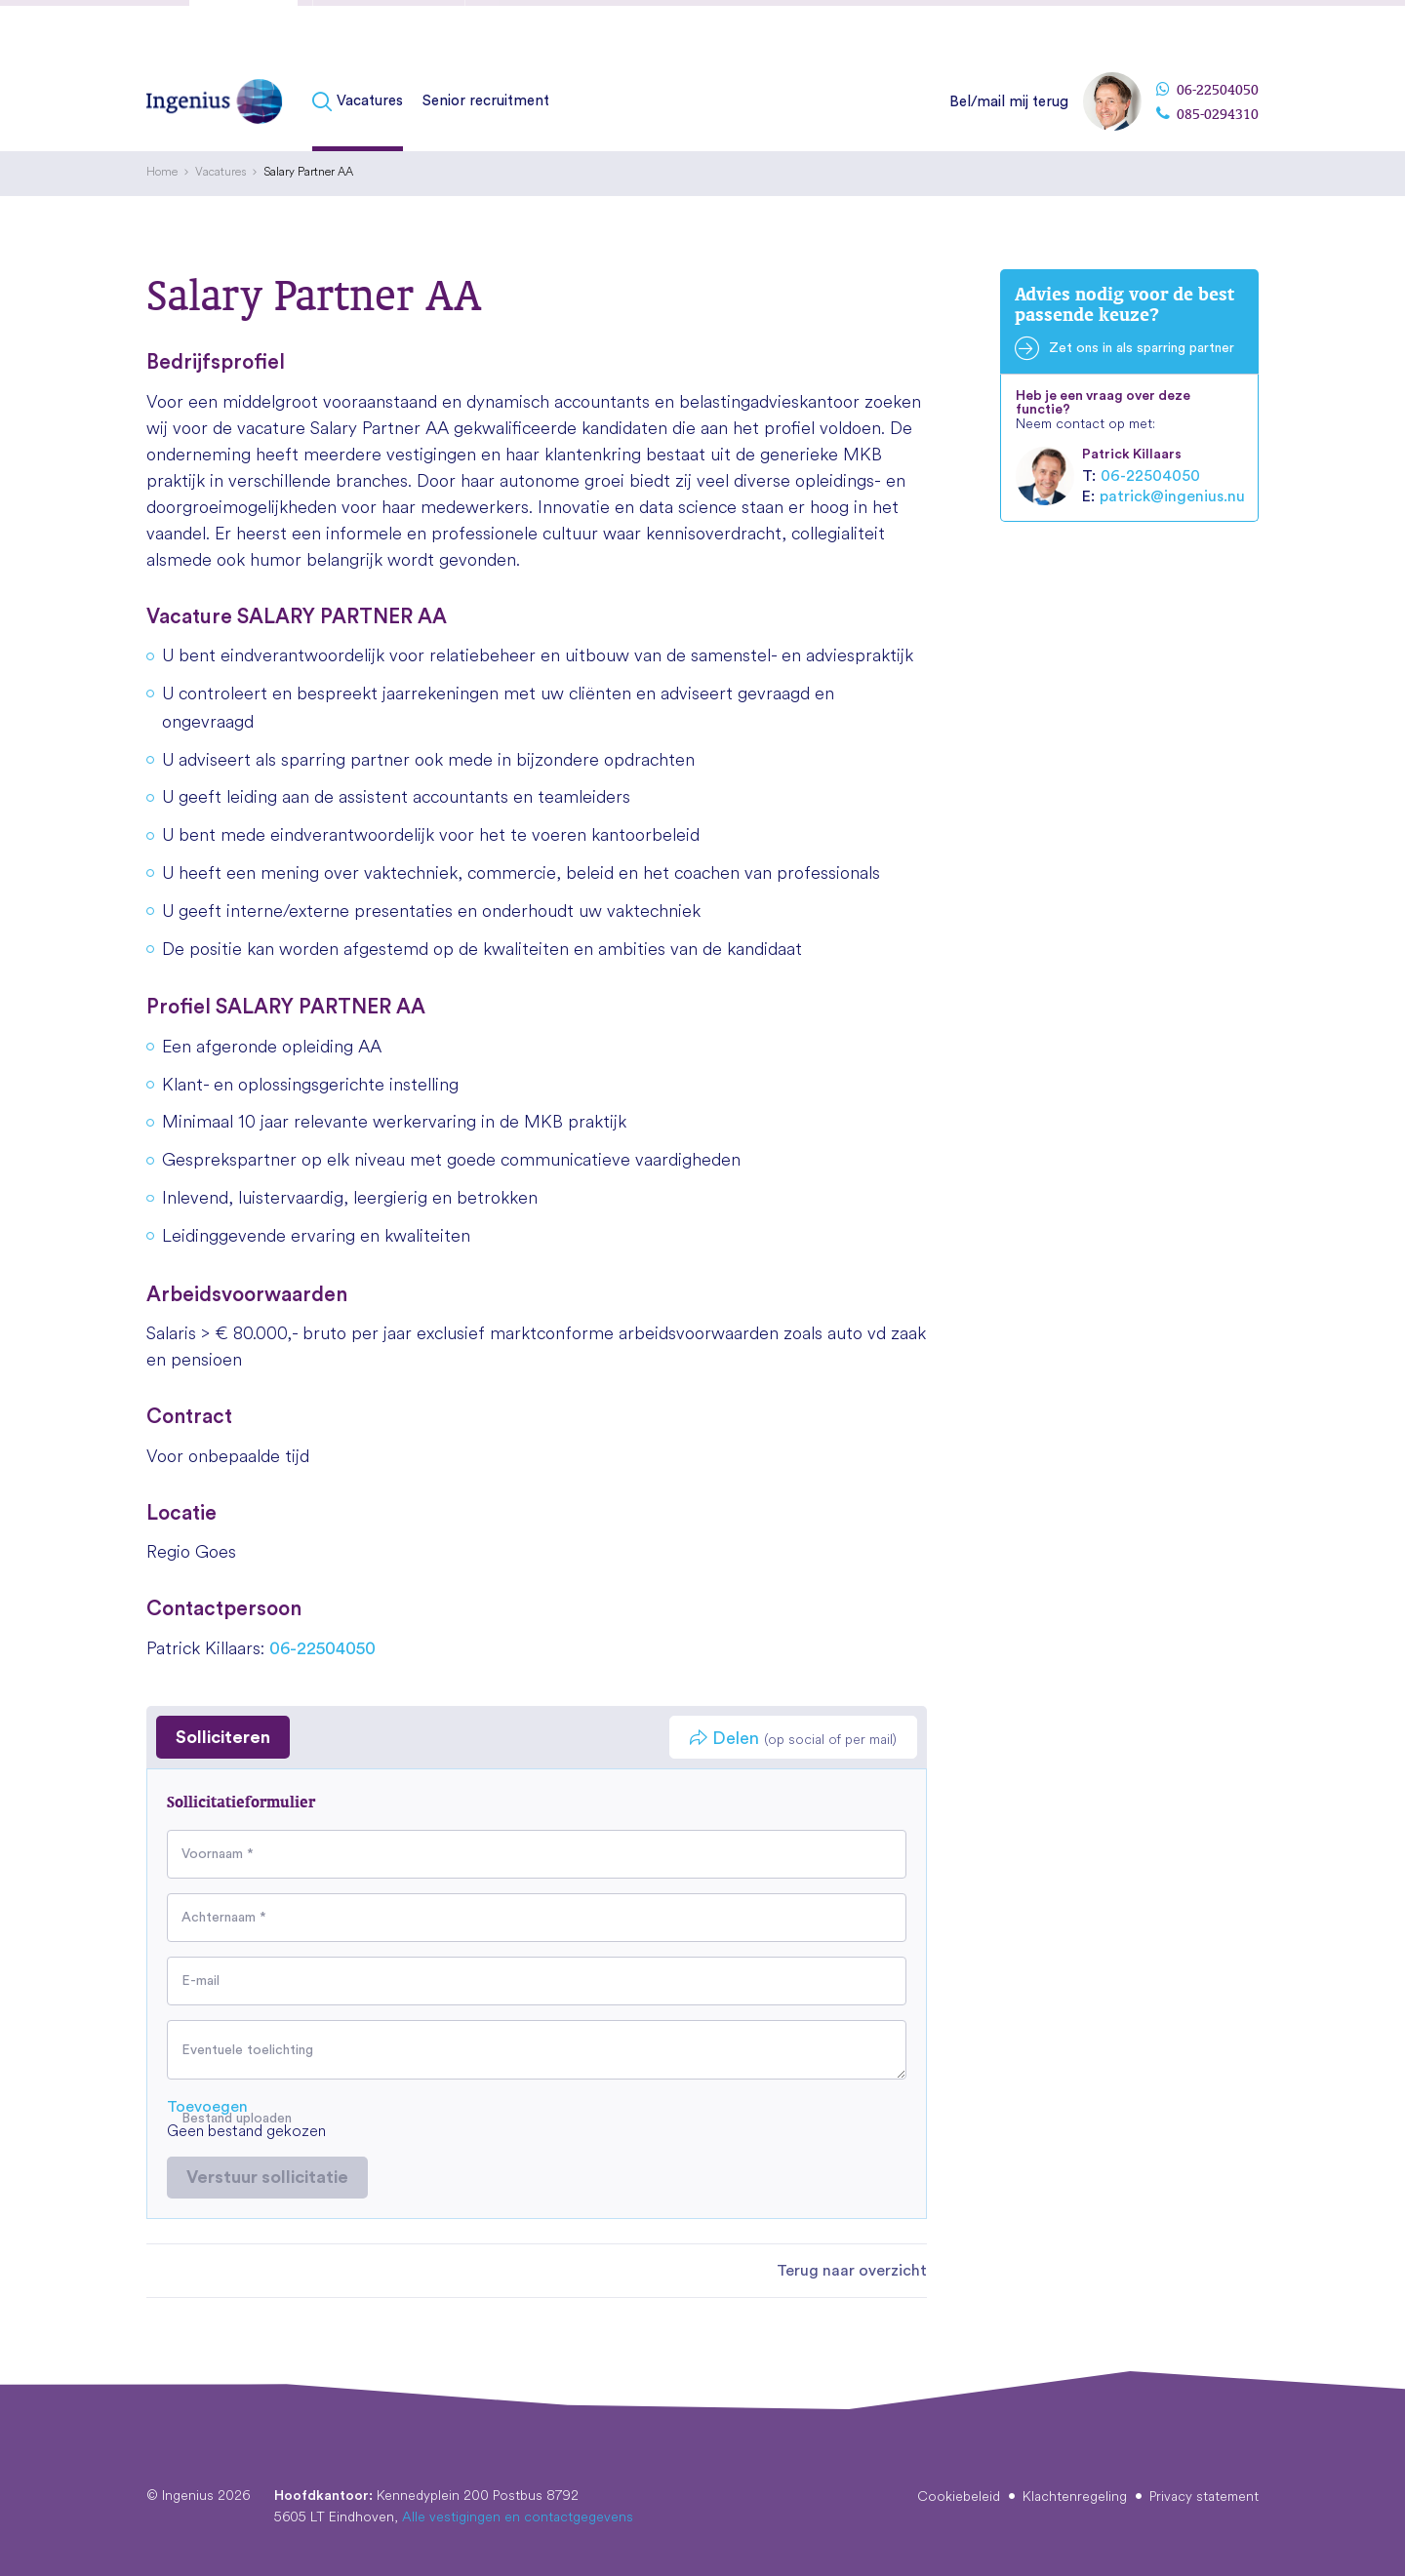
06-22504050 (1207, 90)
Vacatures (370, 101)
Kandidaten (243, 32)
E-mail (200, 1981)
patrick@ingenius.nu (1172, 496)
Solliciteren (223, 1737)
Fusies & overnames (389, 32)
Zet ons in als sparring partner (1141, 348)
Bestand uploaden (236, 2118)
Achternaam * (223, 1917)
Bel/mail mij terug (1008, 102)
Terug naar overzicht (852, 2271)
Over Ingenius (1051, 27)
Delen (793, 1738)
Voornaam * (217, 1854)
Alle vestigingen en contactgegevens (517, 2516)
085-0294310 (1207, 114)
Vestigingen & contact (1185, 27)
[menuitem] (362, 102)
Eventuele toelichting (247, 2050)
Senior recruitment (485, 101)
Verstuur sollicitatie (267, 2177)
